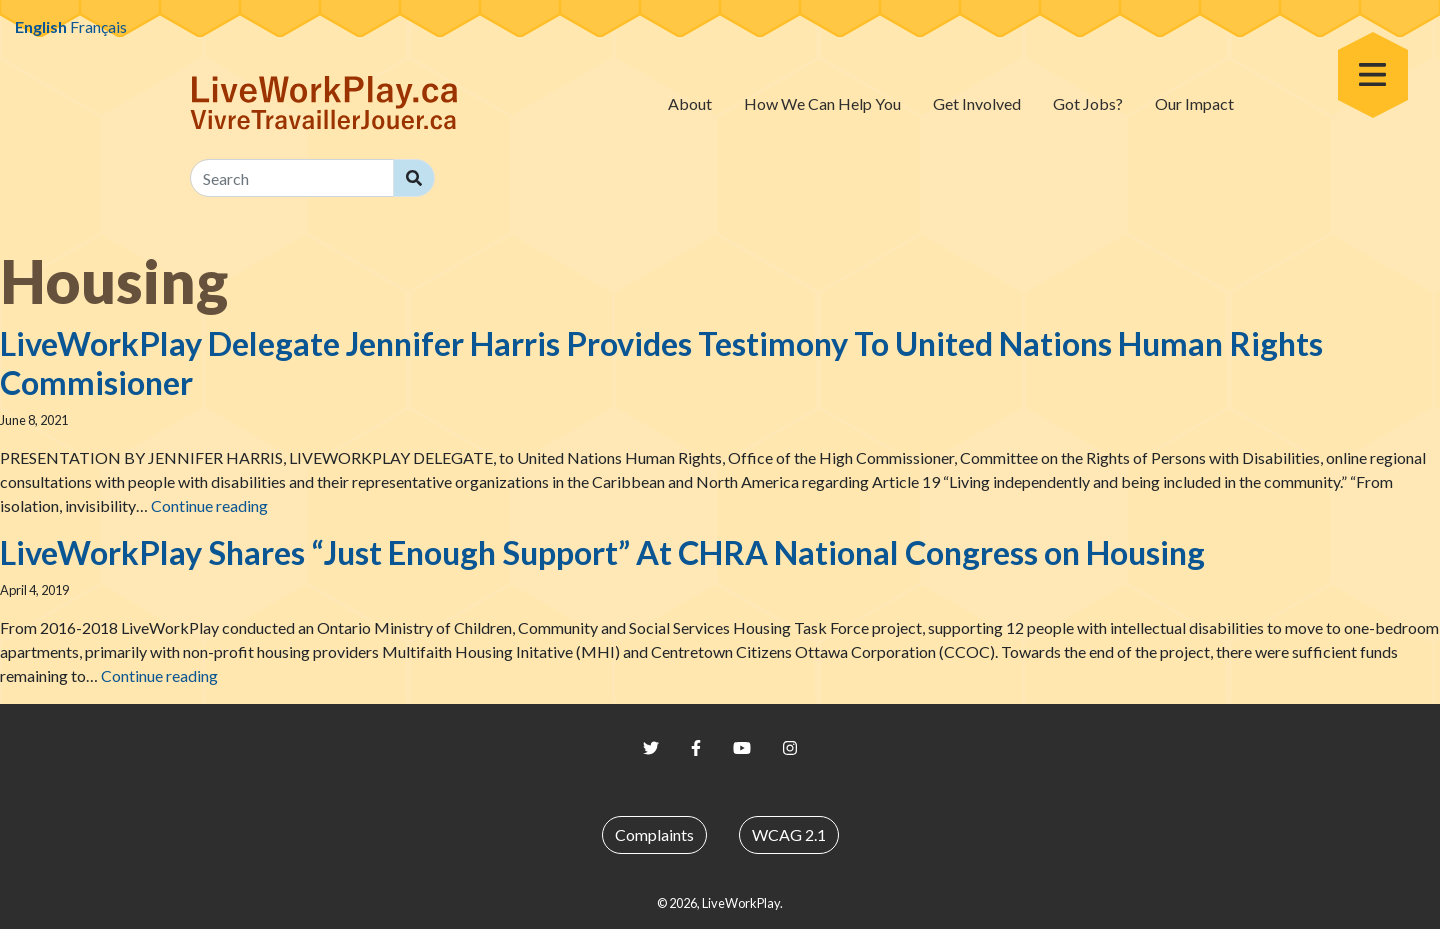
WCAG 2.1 (789, 834)
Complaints (654, 834)
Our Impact (1194, 103)
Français (98, 26)
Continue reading (209, 505)
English (41, 26)
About (690, 103)
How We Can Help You (822, 103)
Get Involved (977, 103)
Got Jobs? (1088, 103)
